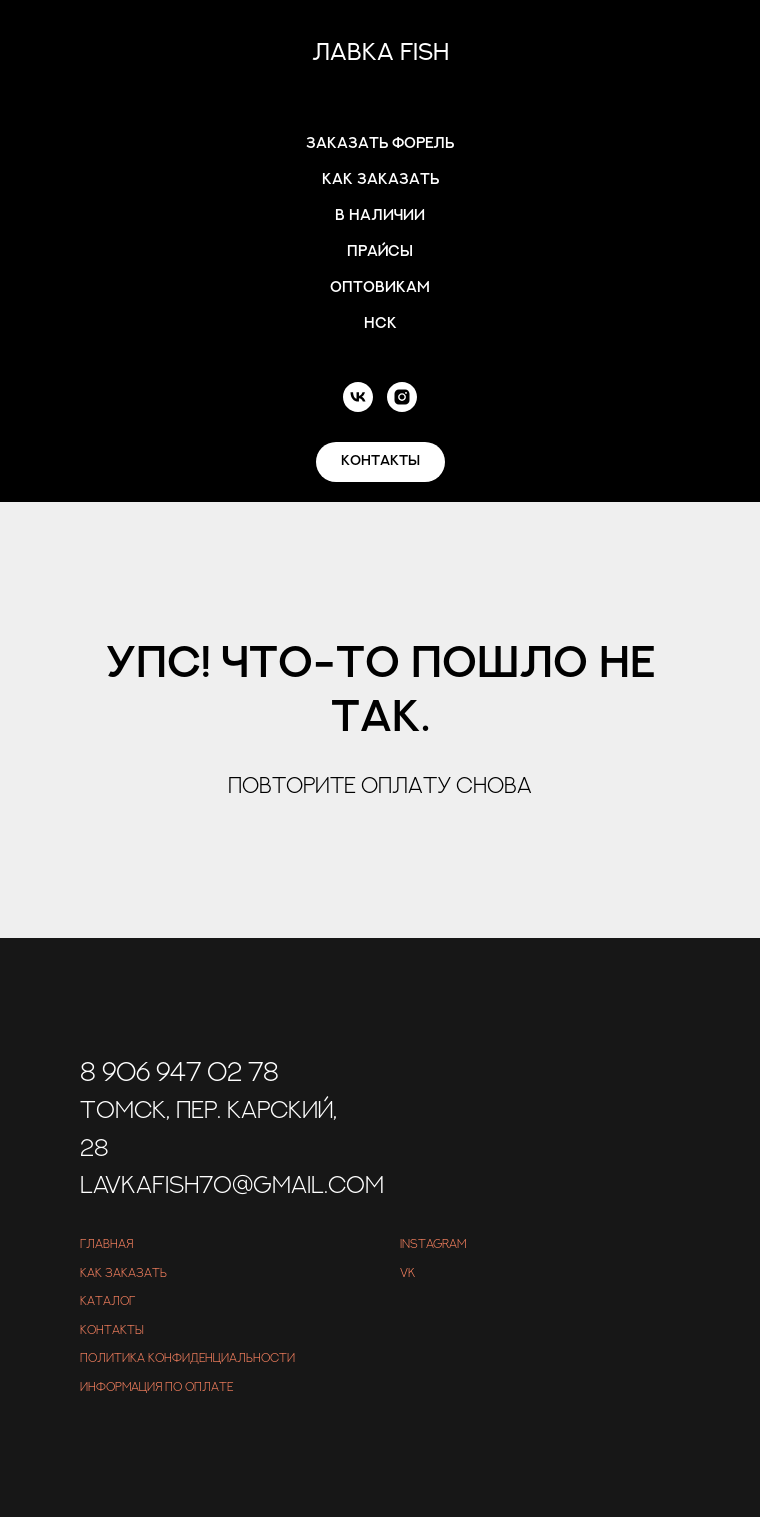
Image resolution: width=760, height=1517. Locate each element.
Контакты (112, 1330)
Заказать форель (380, 143)
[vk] (358, 397)
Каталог (107, 1301)
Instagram (433, 1244)
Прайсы (380, 251)
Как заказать (380, 179)
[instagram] (402, 397)
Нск (380, 323)
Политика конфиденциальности (187, 1358)
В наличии (380, 215)
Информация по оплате (156, 1387)
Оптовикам (380, 287)
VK (407, 1273)
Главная (106, 1244)
